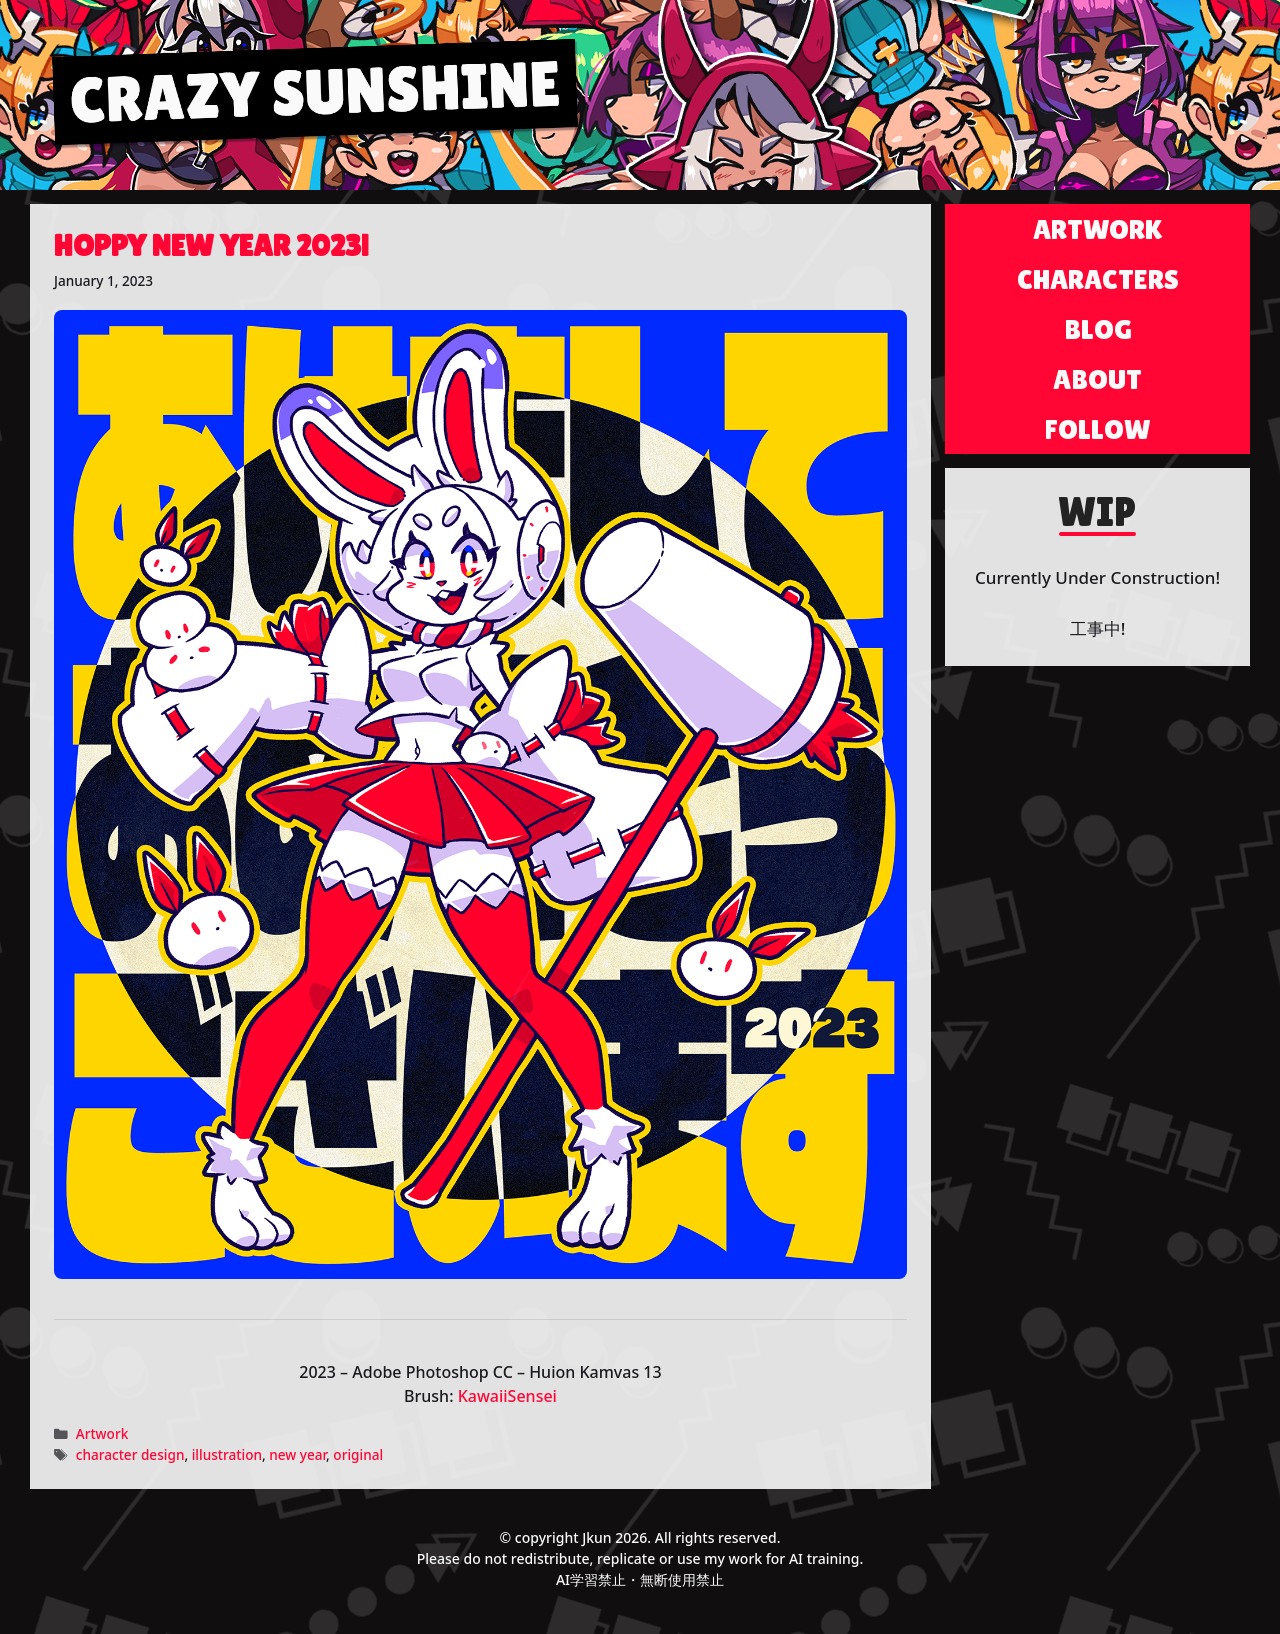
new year (297, 1454)
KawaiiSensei (507, 1396)
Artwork (102, 1433)
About (1097, 379)
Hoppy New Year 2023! (211, 245)
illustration (227, 1454)
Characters (1098, 279)
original (358, 1454)
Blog (1098, 329)
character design (130, 1454)
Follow (1098, 429)
